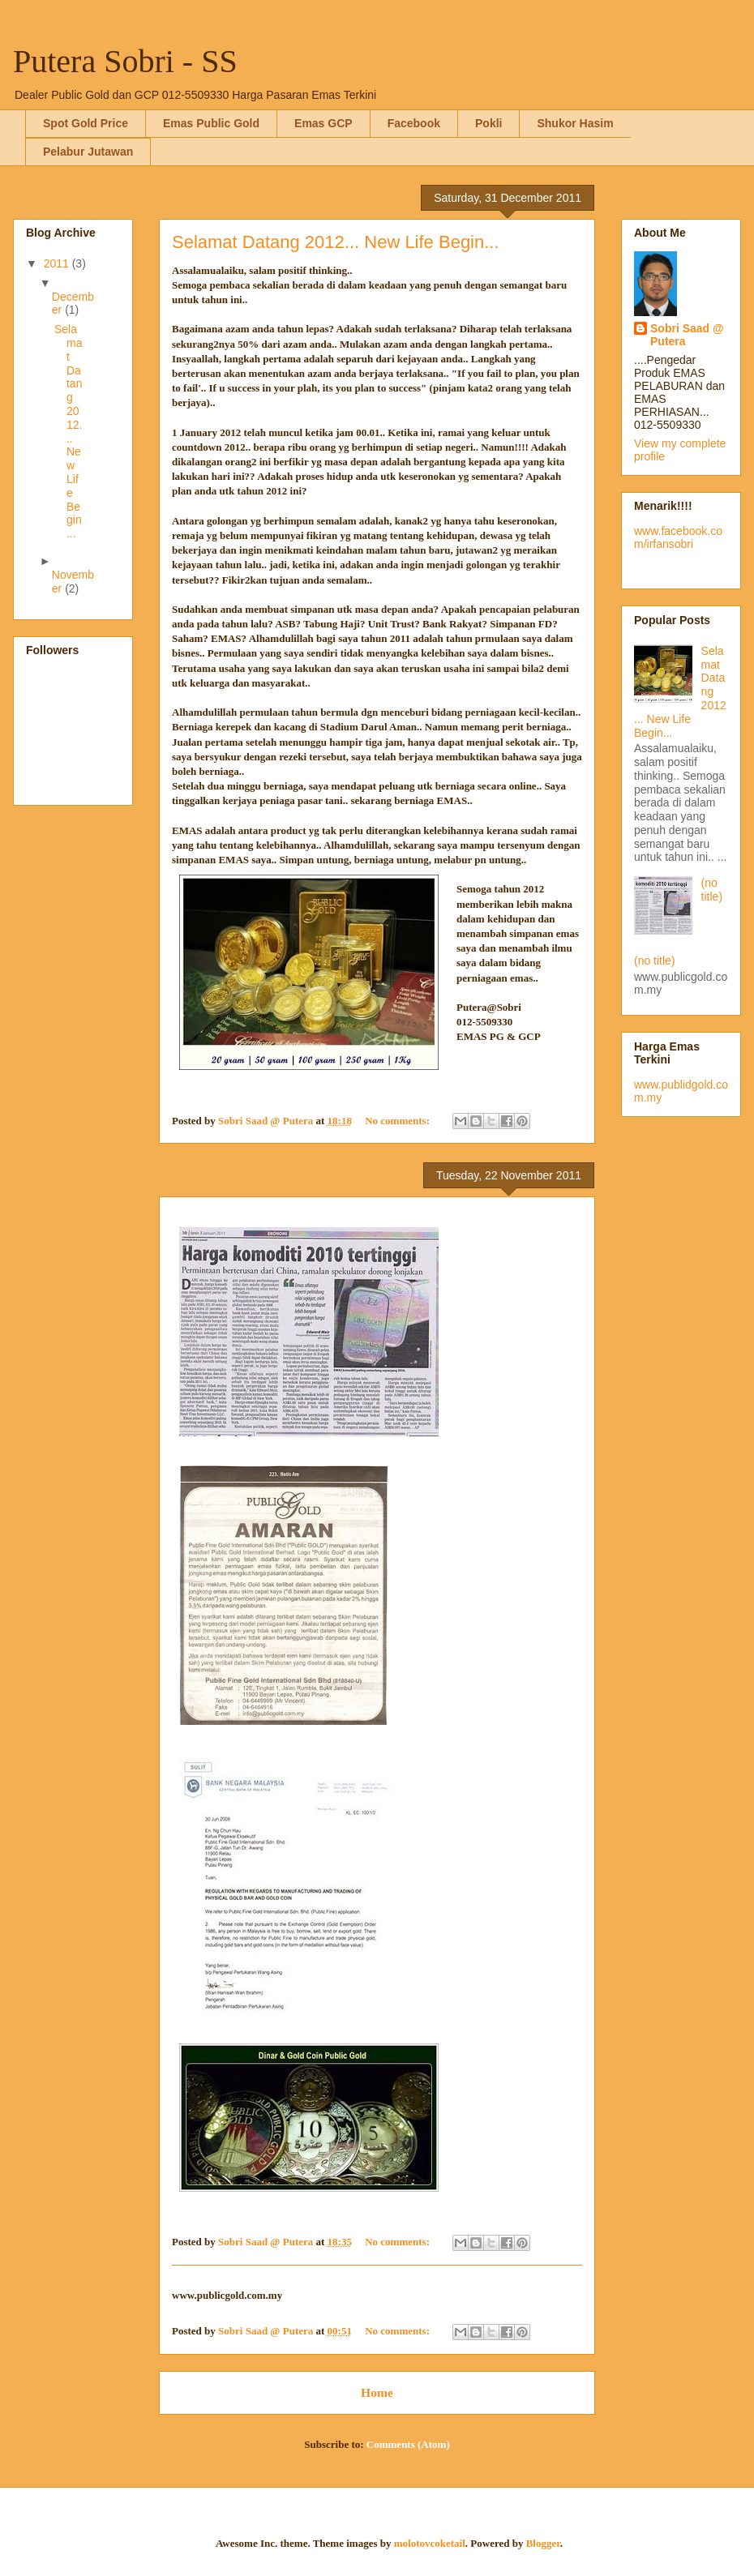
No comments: (398, 1121)
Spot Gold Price (85, 123)
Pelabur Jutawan (88, 151)
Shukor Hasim (575, 123)
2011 (58, 263)
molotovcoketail (429, 2543)
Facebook (414, 123)
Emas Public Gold (211, 123)
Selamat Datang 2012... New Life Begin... (335, 242)
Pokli (488, 123)
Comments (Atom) (408, 2444)
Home (377, 2392)
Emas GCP (323, 123)
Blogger (543, 2543)
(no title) (711, 889)
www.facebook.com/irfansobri (678, 537)
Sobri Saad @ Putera (687, 335)
